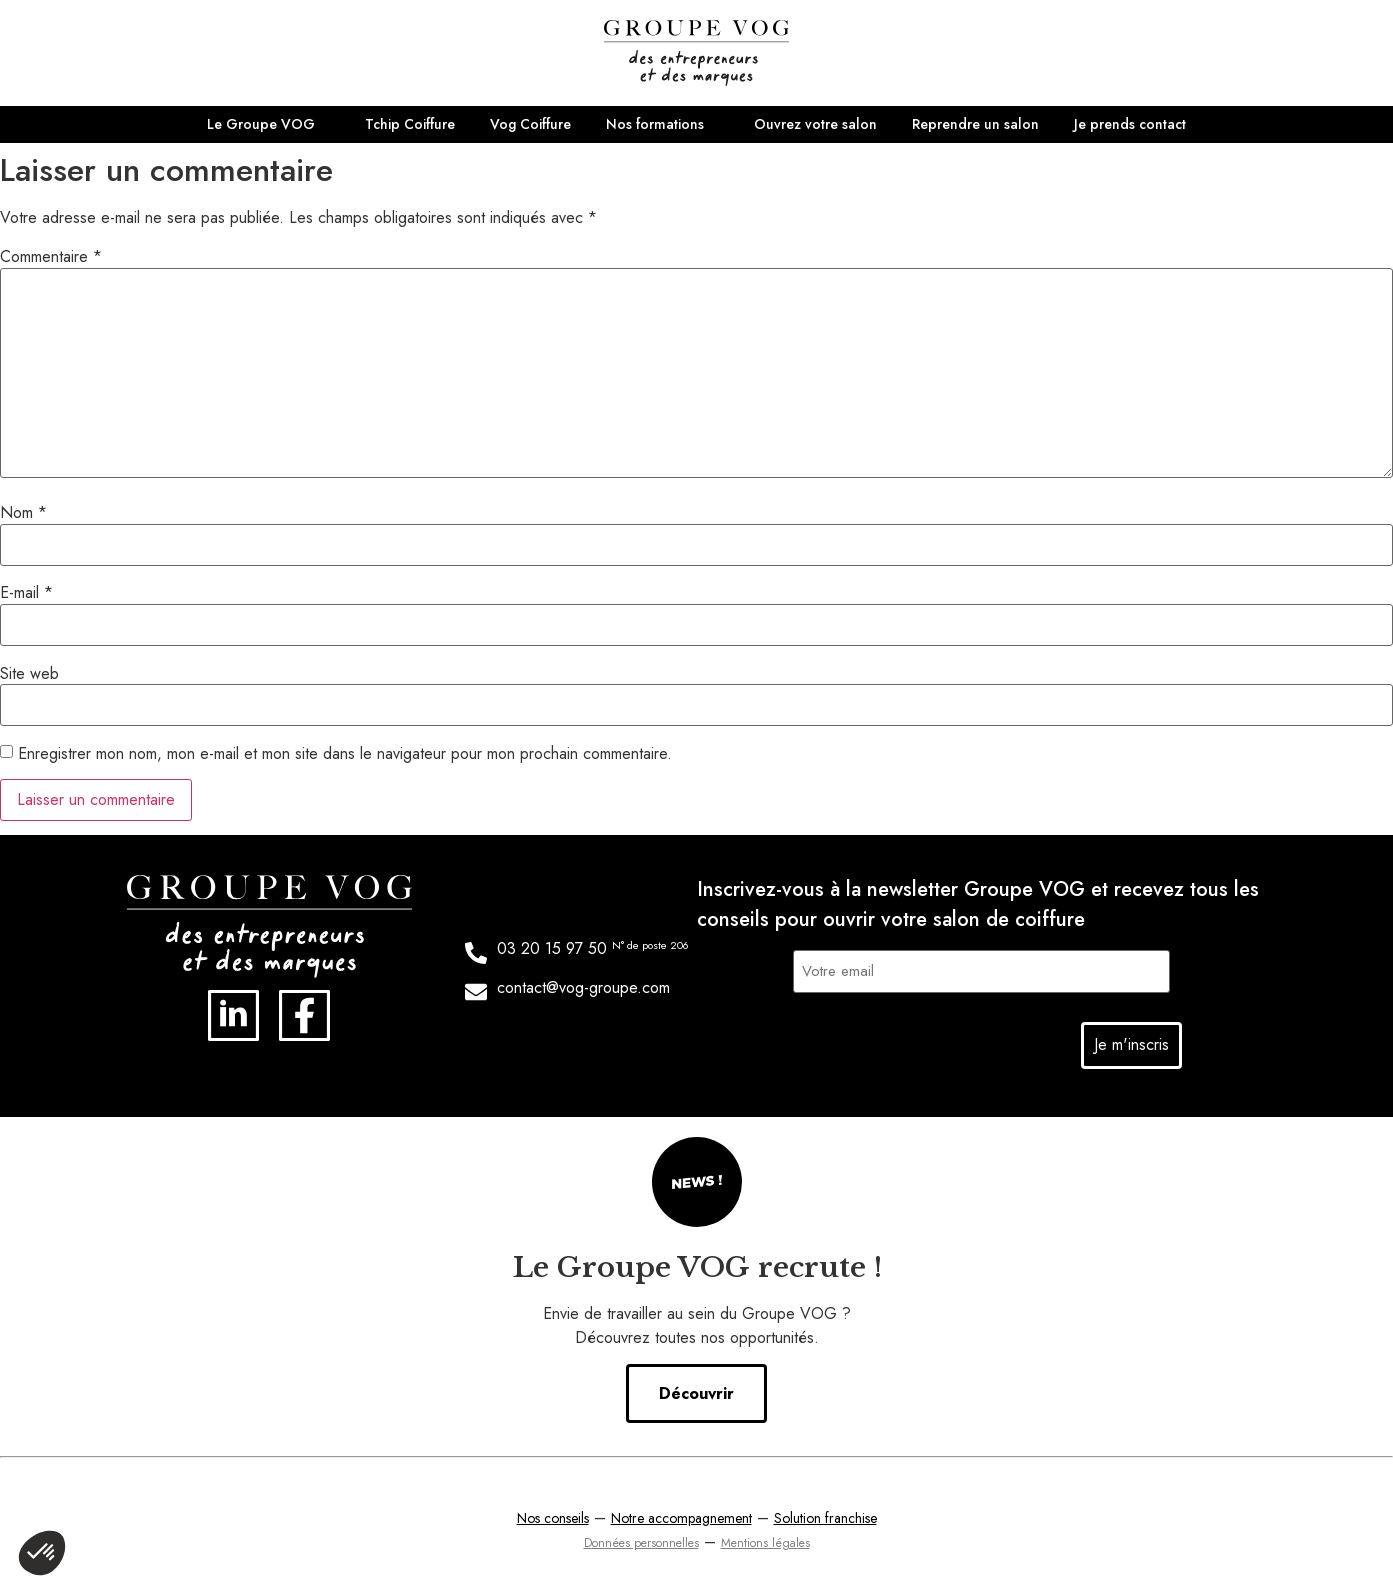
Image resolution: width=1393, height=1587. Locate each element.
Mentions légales (765, 1540)
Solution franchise (825, 1515)
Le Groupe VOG (261, 124)
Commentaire (51, 257)
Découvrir (696, 1390)
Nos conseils (553, 1515)
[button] (42, 1553)
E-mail (26, 593)
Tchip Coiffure (410, 124)
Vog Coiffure (530, 124)
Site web (29, 674)
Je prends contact (1130, 124)
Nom (23, 513)
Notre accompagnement (681, 1515)
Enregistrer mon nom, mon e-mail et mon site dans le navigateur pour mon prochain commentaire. (345, 754)
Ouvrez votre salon (815, 124)
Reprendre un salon (975, 124)
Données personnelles (641, 1540)
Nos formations (655, 124)
